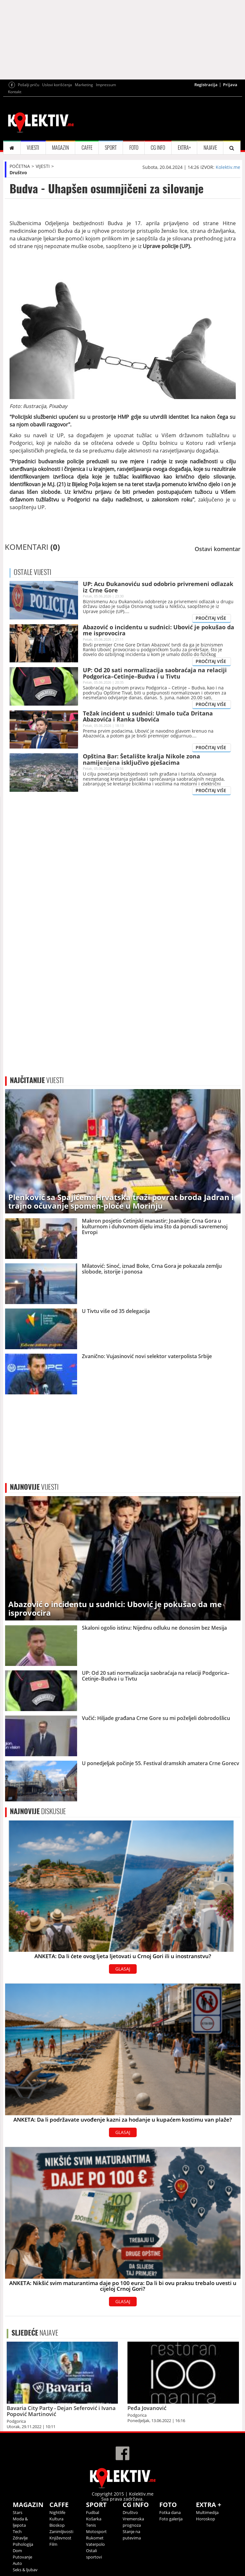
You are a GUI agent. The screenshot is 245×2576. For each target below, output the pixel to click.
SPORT (111, 147)
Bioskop (57, 2525)
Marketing (84, 84)
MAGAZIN (60, 147)
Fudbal (92, 2512)
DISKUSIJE (38, 1811)
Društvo (18, 172)
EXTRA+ (184, 147)
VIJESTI (33, 147)
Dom (17, 2550)
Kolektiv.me (228, 167)
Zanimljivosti (61, 2531)
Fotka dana (170, 2512)
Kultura (56, 2519)
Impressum (106, 84)
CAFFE (87, 147)
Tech (17, 2531)
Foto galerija (171, 2519)
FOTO (133, 147)
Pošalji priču (28, 84)
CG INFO (158, 147)
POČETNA (20, 166)
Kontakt (14, 91)
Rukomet (95, 2538)
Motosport (96, 2531)
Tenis (91, 2525)
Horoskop (205, 2519)
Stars (17, 2512)
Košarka (93, 2519)
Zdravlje (20, 2538)
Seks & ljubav (25, 2570)
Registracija (206, 84)
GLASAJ (122, 1969)
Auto (17, 2563)
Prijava (230, 84)
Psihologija (23, 2544)
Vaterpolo (95, 2544)
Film (53, 2544)
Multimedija (207, 2512)
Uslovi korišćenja (57, 84)
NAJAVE (210, 147)
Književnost (60, 2538)
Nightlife (57, 2512)
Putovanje (22, 2557)
